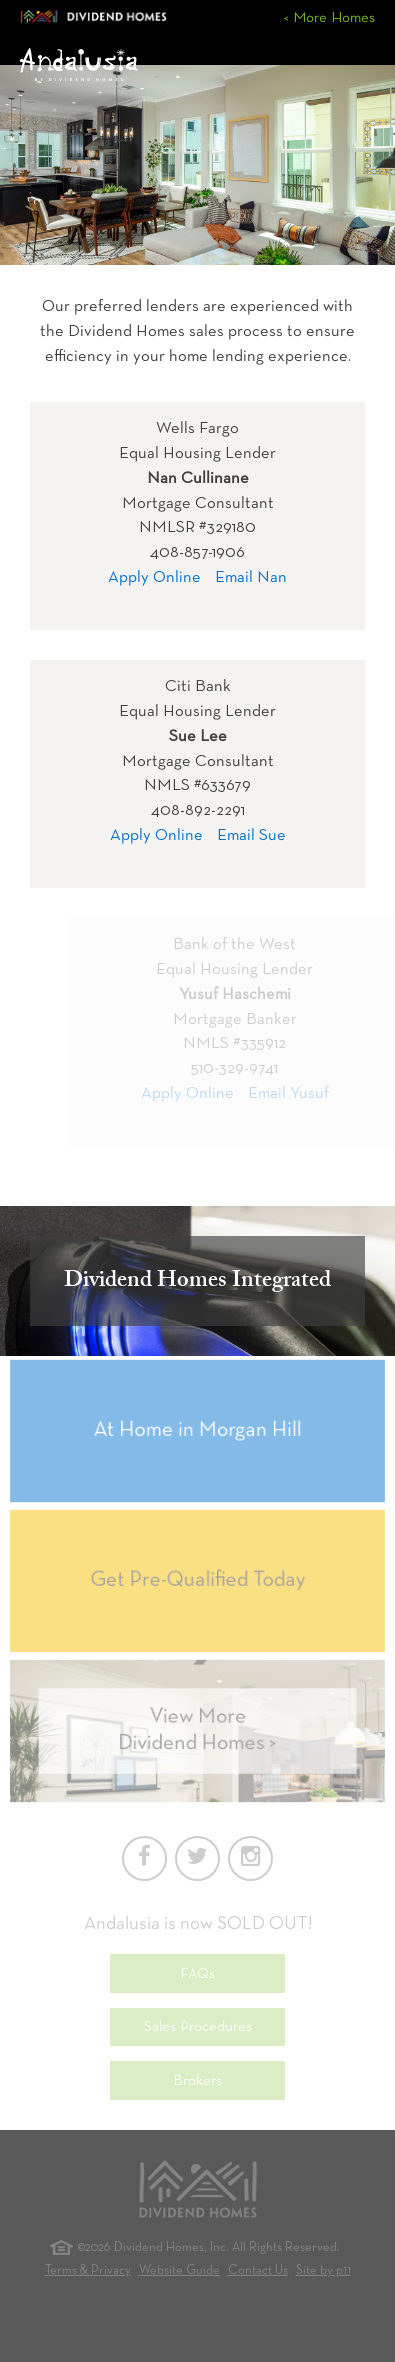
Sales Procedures (198, 2027)
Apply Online (154, 577)
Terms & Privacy (88, 2271)
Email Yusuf (295, 1093)
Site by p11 (323, 2271)
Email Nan (251, 577)
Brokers (197, 2081)
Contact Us (258, 2271)
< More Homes (329, 18)
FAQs (197, 1974)
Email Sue (251, 835)
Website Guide (179, 2271)
